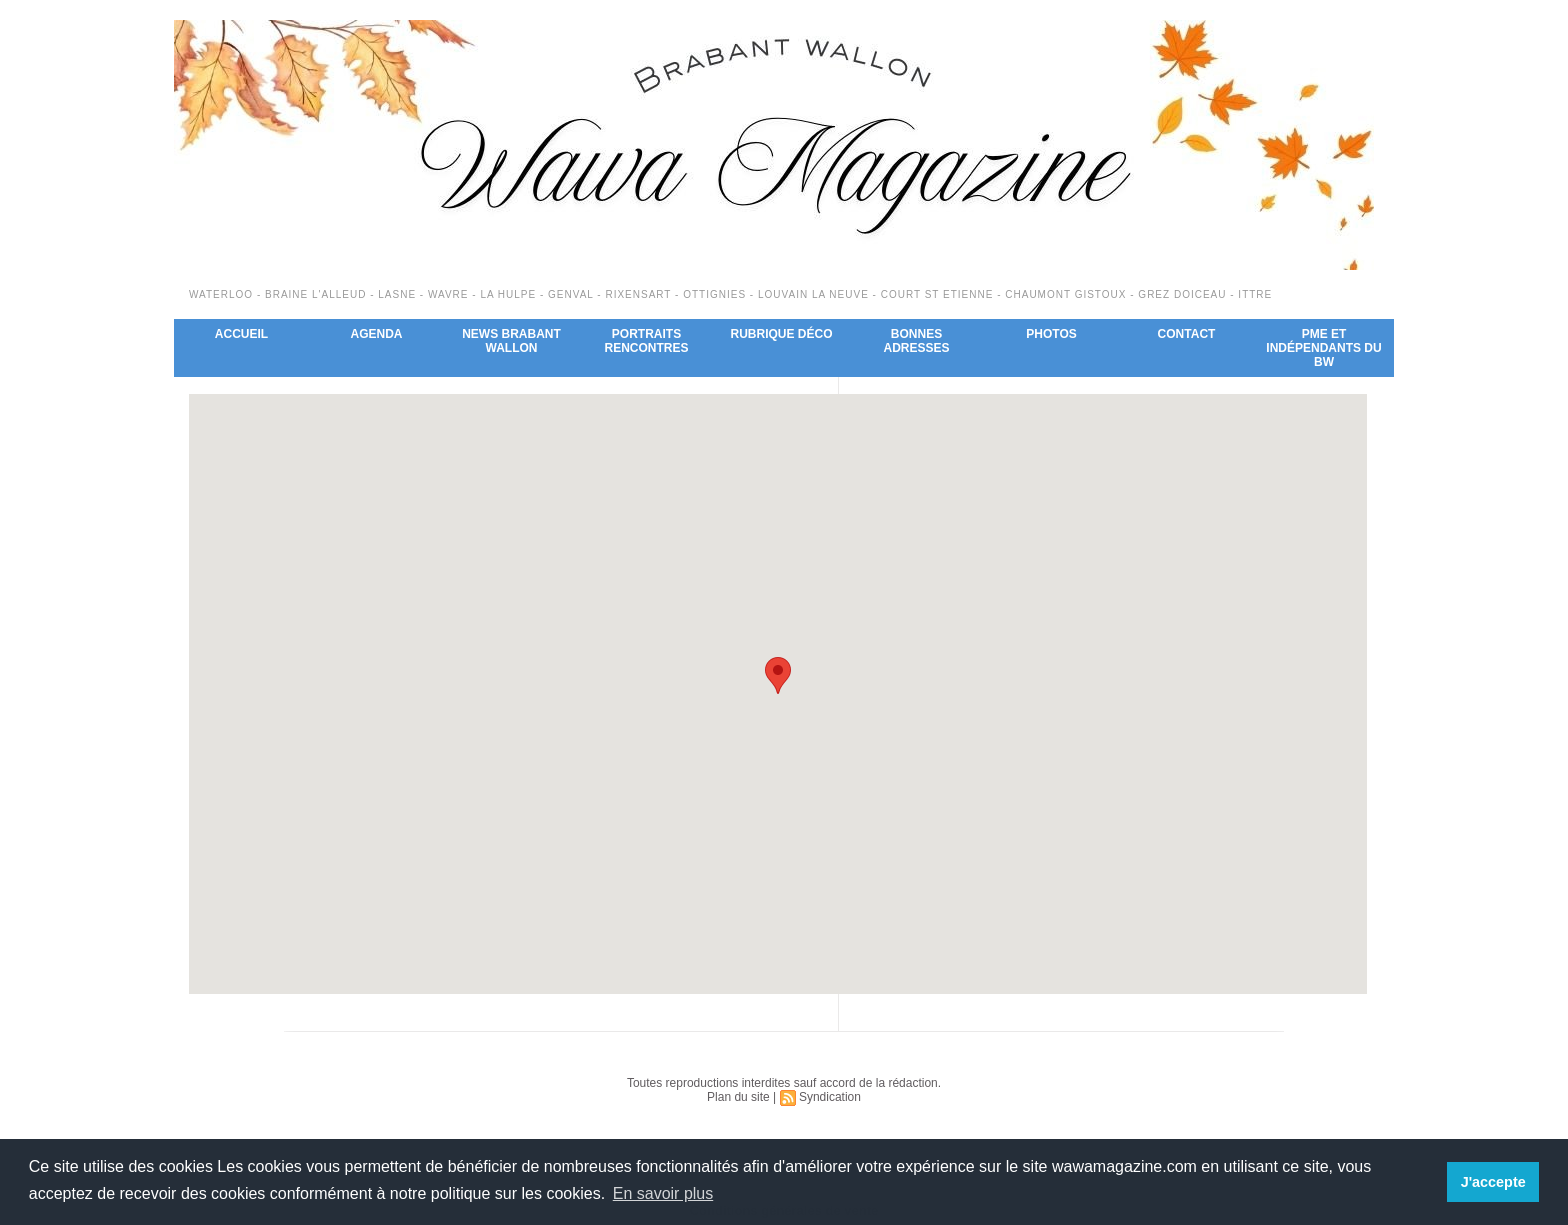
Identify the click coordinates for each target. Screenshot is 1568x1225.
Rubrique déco (781, 334)
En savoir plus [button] (663, 1193)
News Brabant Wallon (511, 341)
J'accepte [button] (1493, 1182)
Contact (1187, 334)
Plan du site (738, 1097)
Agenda (376, 334)
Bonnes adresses (916, 341)
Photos (1051, 334)
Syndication (830, 1097)
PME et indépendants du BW (1323, 348)
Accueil (241, 334)
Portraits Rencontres (646, 341)
